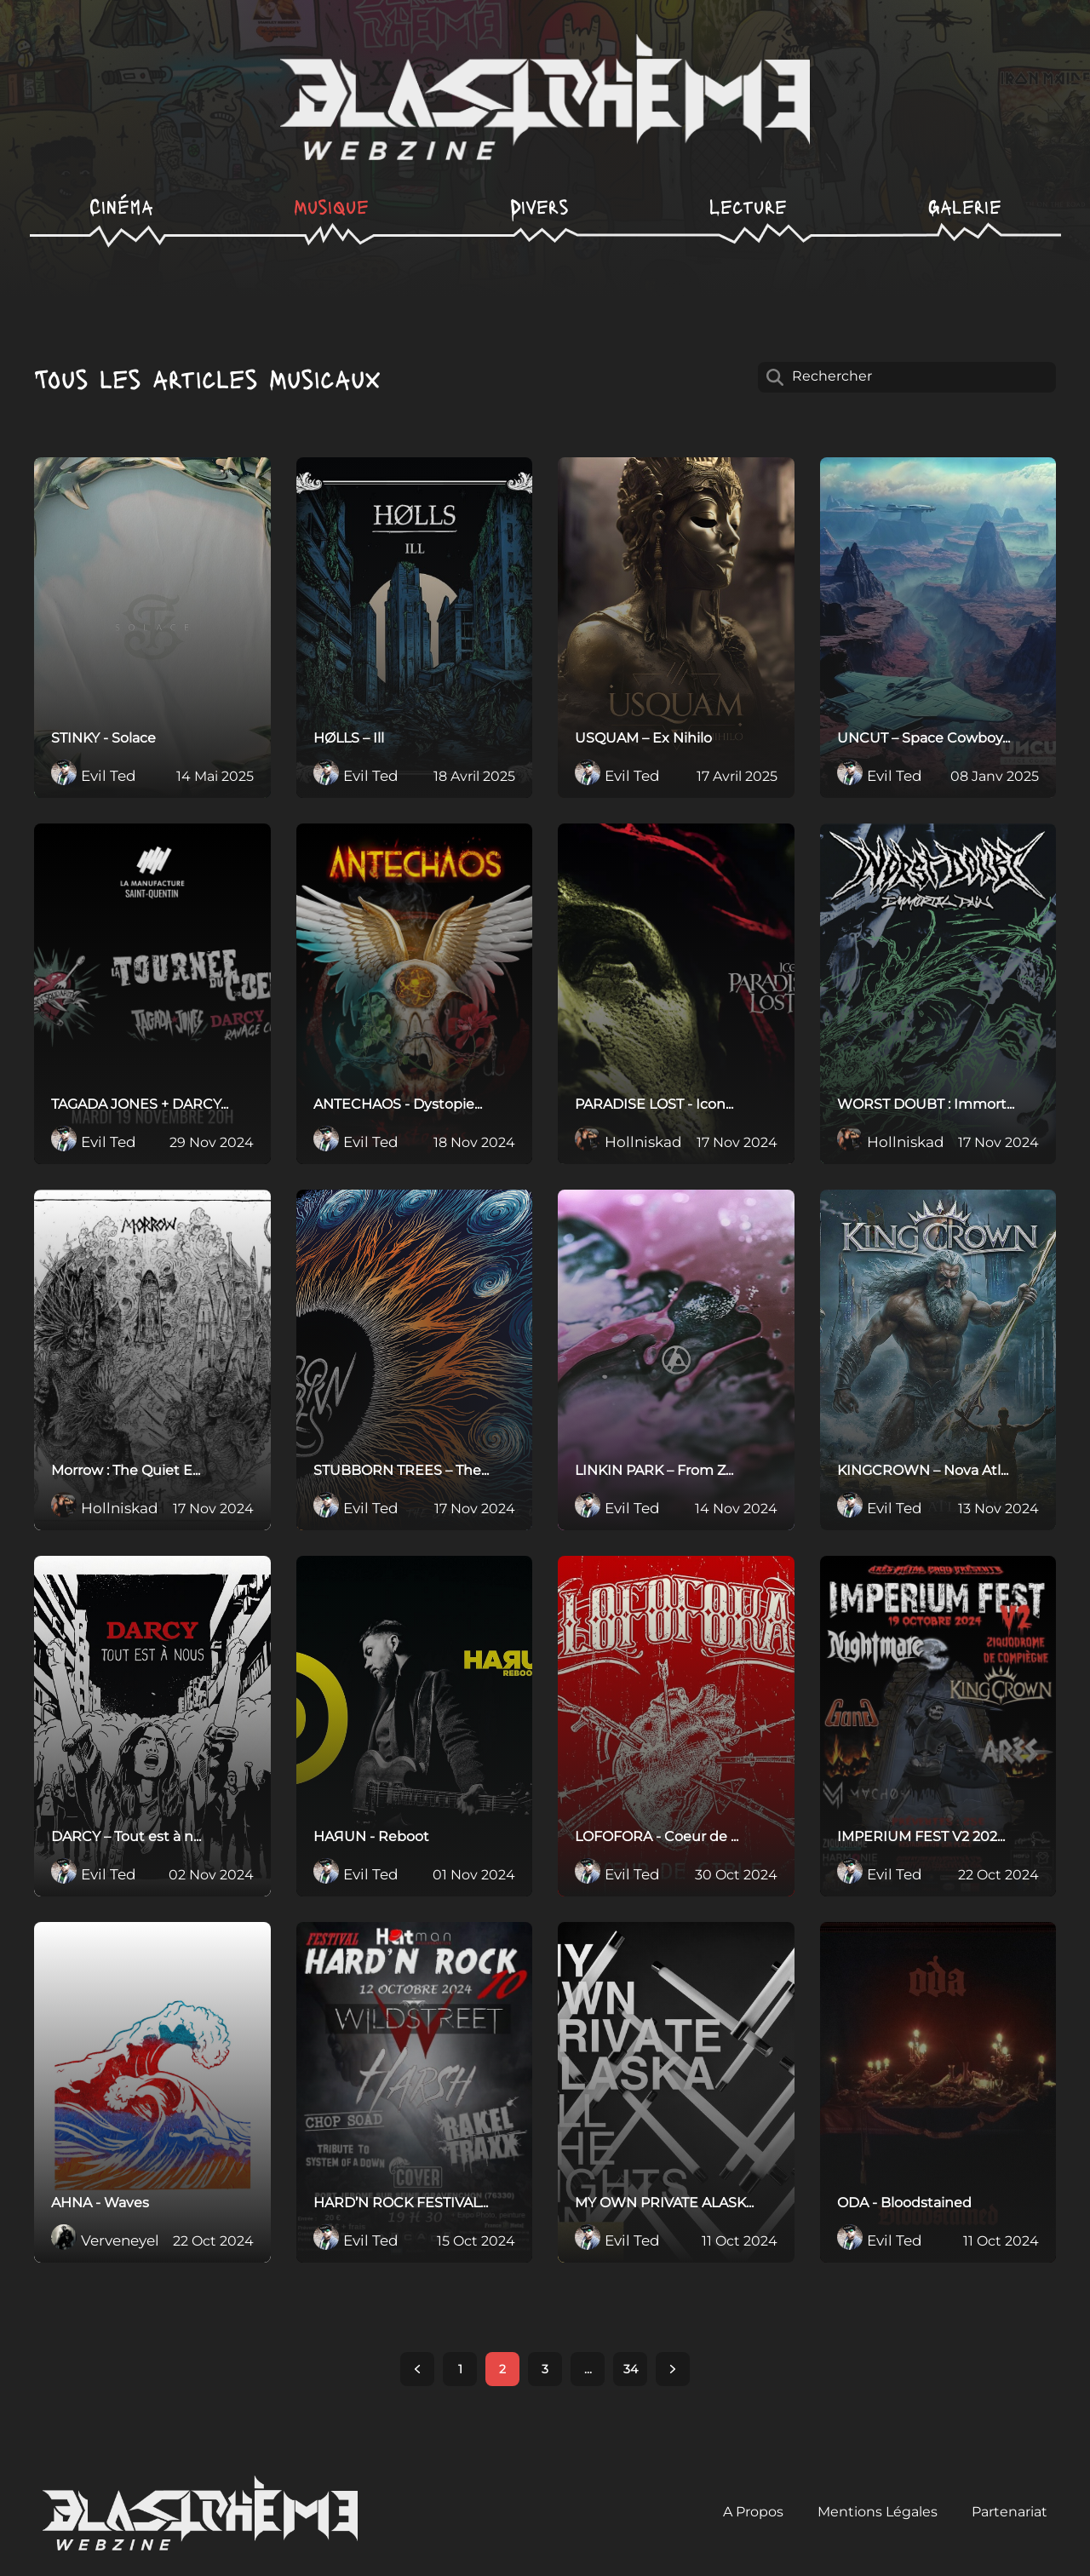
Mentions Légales (878, 2512)
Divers (539, 205)
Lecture (748, 205)
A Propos (753, 2512)
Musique (331, 205)
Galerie (964, 205)
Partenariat (1009, 2512)
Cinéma (121, 205)
